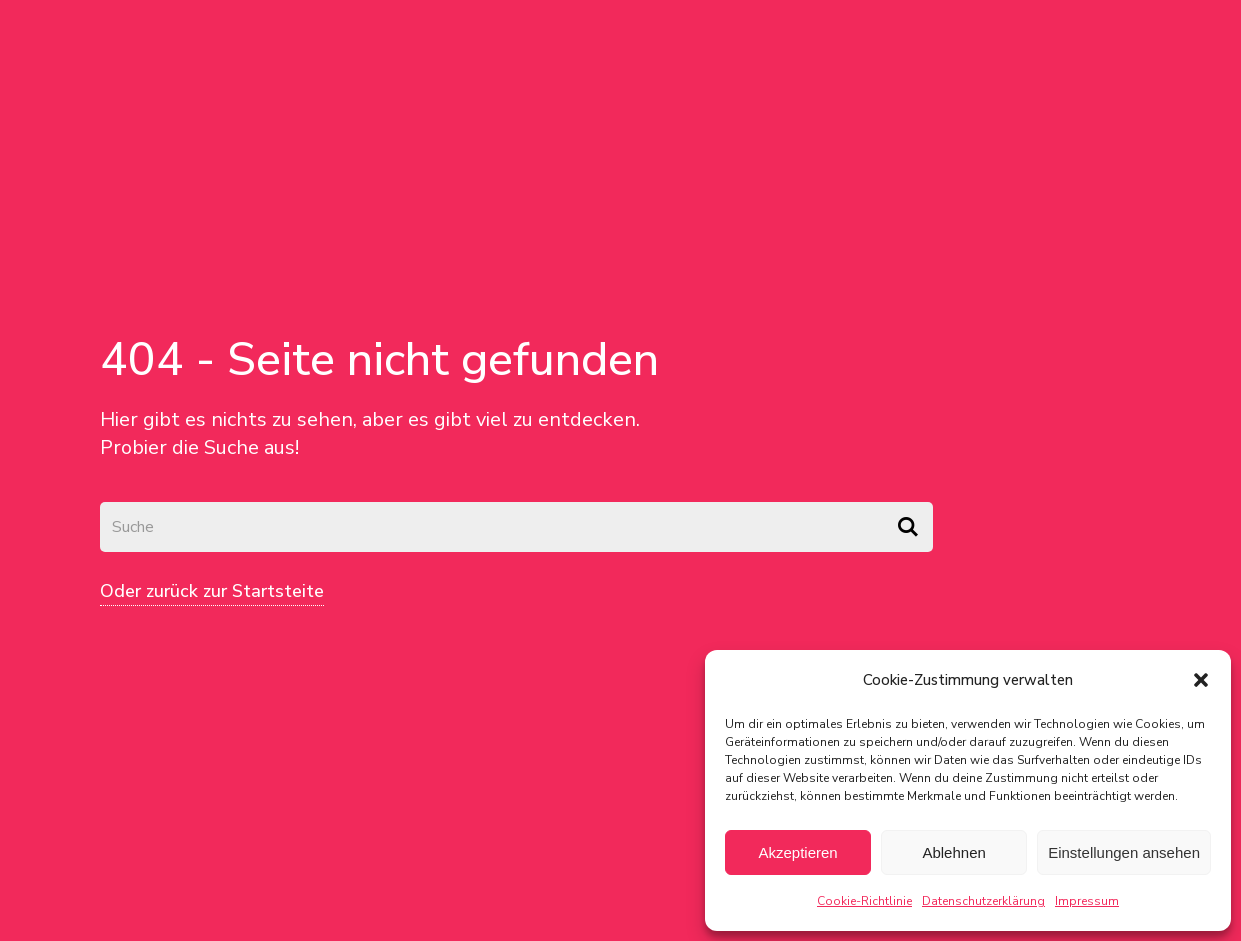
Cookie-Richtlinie (864, 901)
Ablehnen (953, 852)
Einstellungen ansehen (1124, 852)
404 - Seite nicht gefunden (379, 359)
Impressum (1087, 901)
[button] (1201, 680)
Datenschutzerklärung (983, 901)
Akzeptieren (797, 852)
